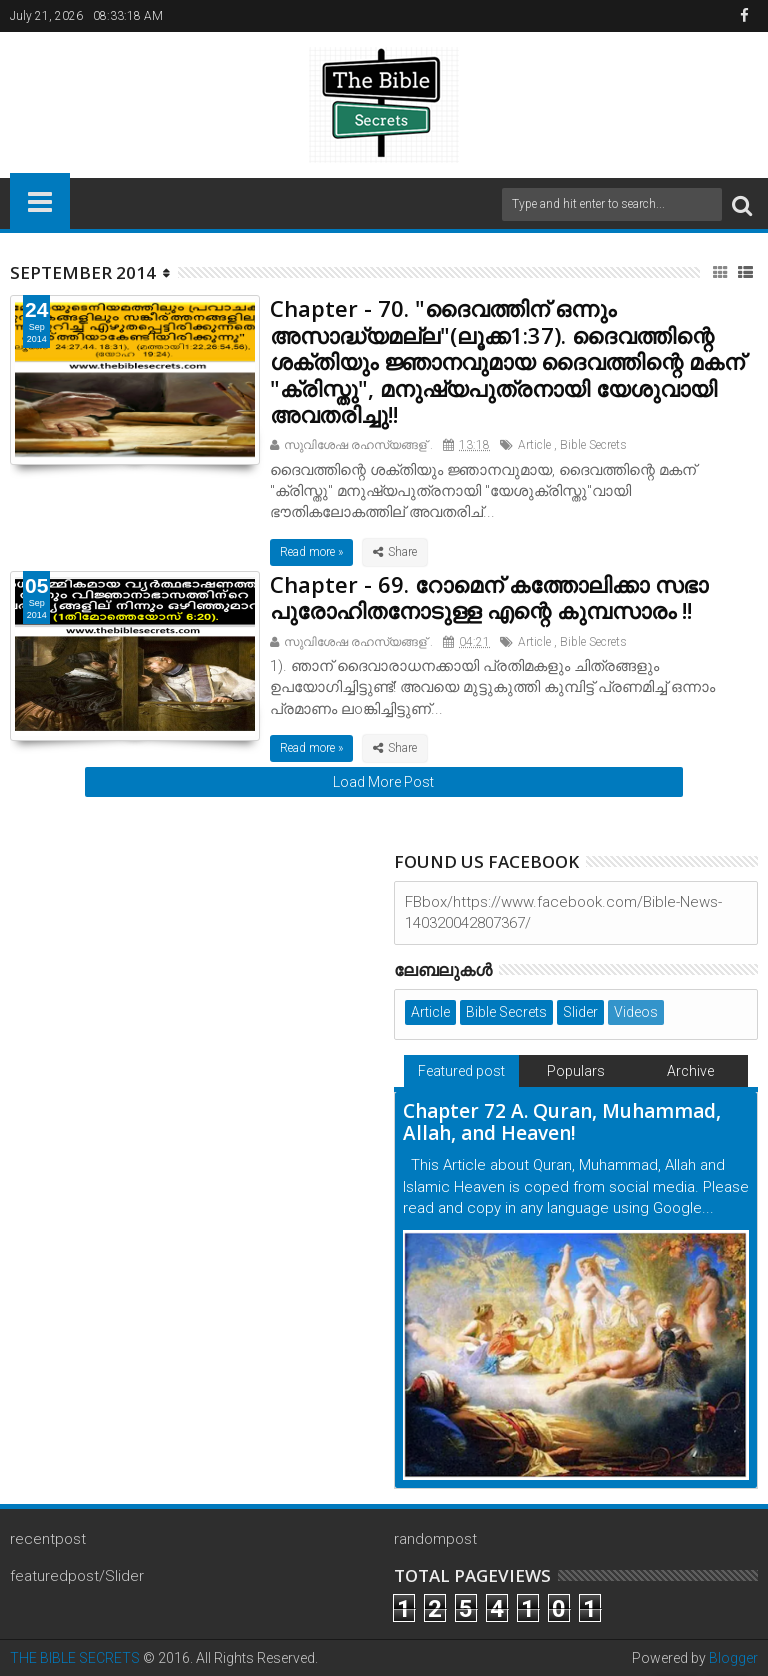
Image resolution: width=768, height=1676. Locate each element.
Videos (636, 1012)
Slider (580, 1012)
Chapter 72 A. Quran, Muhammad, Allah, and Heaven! (562, 1122)
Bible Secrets (593, 445)
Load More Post (383, 782)
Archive (690, 1071)
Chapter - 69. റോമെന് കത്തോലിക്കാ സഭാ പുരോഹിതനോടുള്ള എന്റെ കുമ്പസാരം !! (489, 597)
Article (534, 445)
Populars (576, 1071)
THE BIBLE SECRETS (75, 1658)
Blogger (733, 1658)
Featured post (461, 1071)
